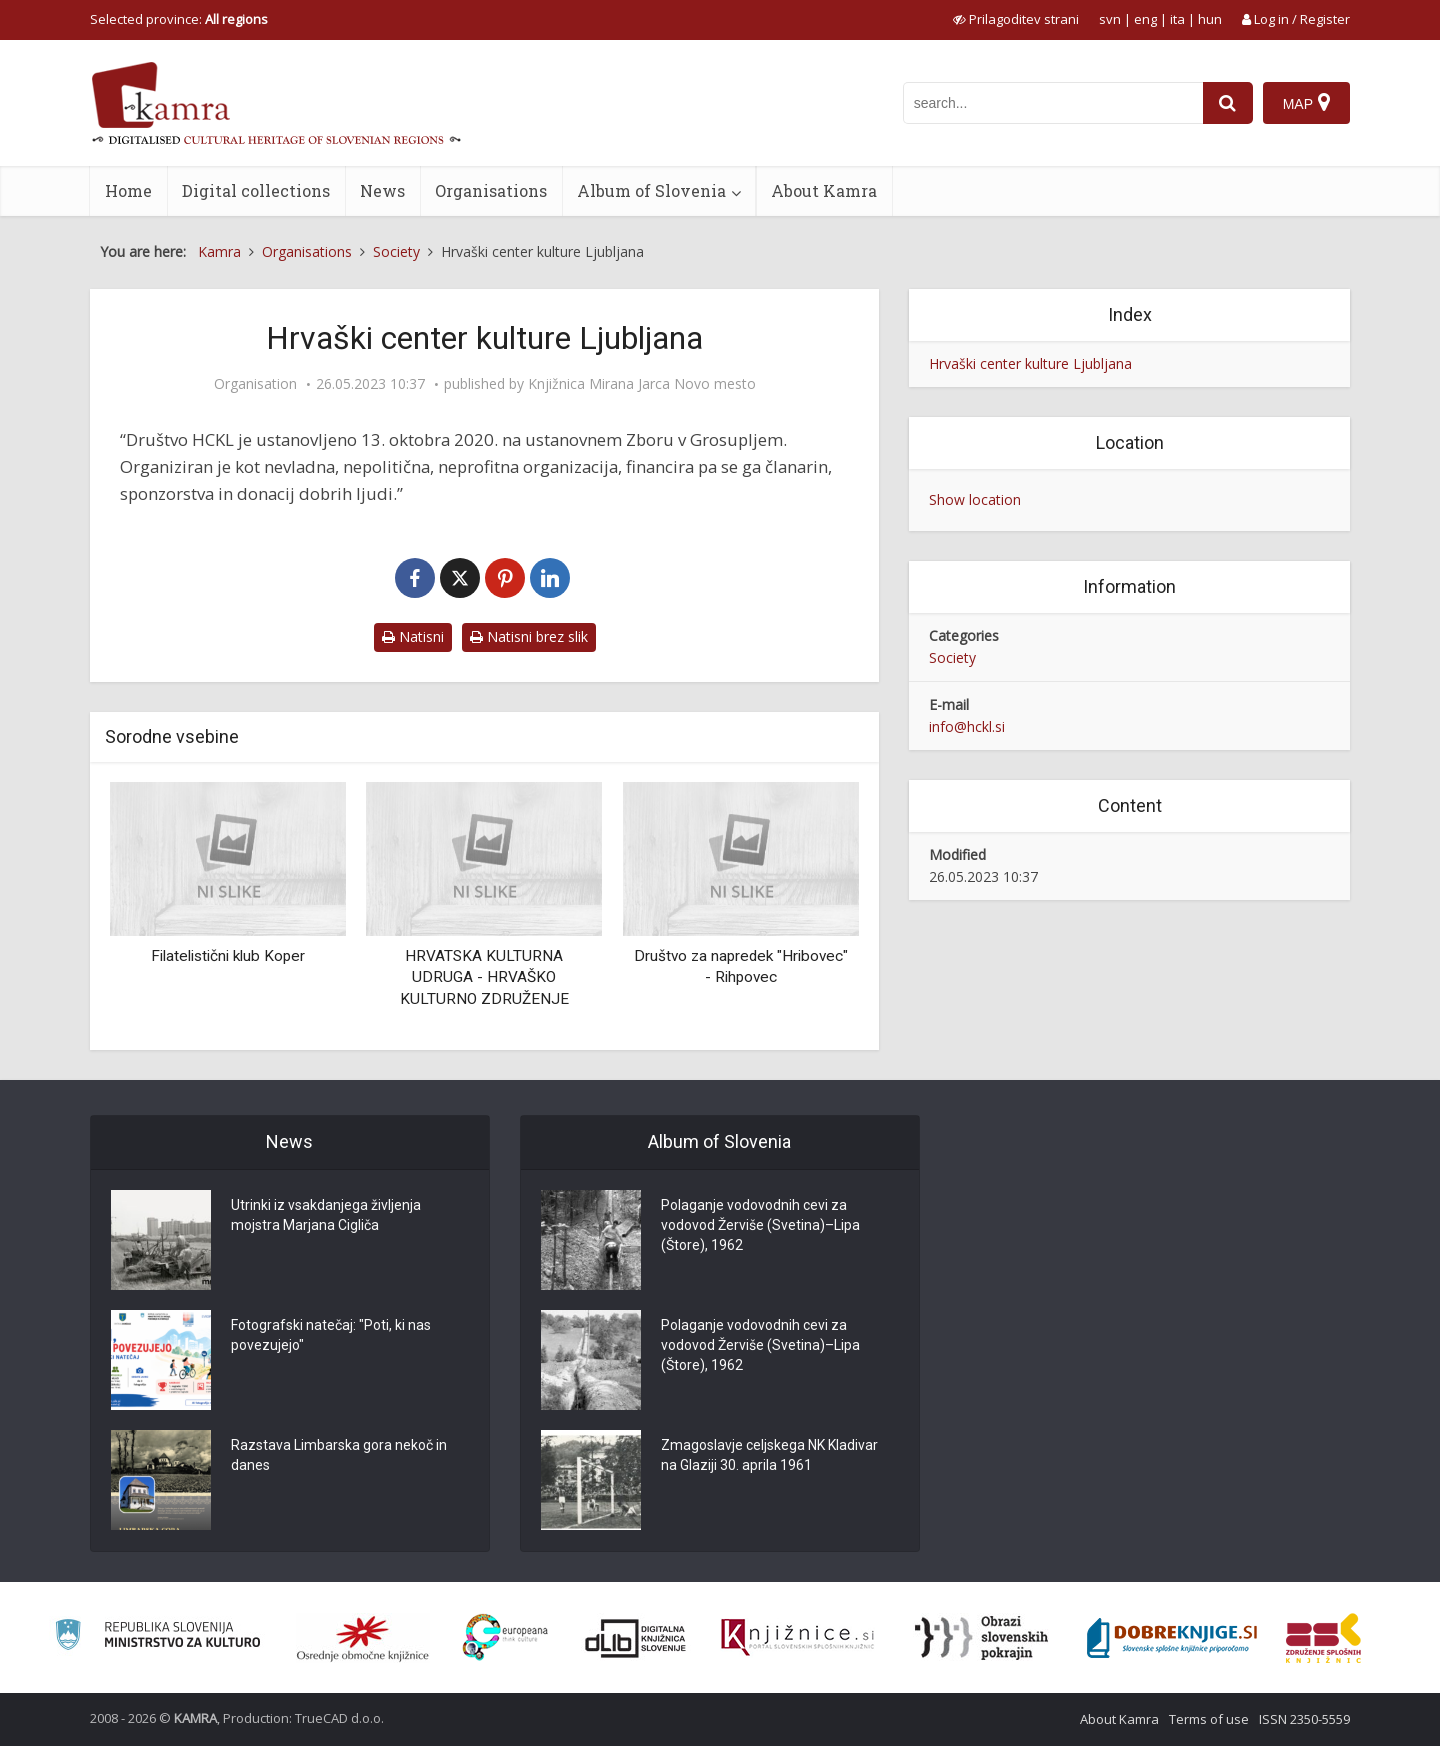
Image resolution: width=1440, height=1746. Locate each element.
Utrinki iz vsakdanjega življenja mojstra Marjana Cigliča (326, 1215)
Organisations (491, 190)
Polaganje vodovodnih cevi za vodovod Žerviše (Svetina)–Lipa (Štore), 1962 (760, 1225)
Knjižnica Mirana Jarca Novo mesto (642, 384)
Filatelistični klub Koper (228, 956)
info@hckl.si (967, 726)
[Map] (1306, 103)
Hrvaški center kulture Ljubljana (1030, 363)
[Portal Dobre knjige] (1172, 1638)
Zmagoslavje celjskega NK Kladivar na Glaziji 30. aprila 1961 (769, 1455)
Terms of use (1209, 1719)
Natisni (413, 636)
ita (1177, 19)
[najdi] (1228, 103)
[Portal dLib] (636, 1638)
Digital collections (256, 190)
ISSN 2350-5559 (1304, 1719)
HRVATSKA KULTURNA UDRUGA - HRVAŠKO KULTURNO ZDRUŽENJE (484, 977)
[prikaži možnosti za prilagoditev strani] (1016, 19)
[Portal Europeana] (505, 1637)
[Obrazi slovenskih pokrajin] (981, 1638)
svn (1110, 19)
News (382, 190)
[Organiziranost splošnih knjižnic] (363, 1638)
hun (1210, 19)
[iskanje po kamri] (1053, 103)
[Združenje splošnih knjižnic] (1323, 1638)
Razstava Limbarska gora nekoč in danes (339, 1455)
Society (952, 657)
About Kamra (824, 190)
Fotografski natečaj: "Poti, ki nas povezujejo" (331, 1335)
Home (128, 190)
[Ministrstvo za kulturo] (157, 1637)
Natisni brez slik (529, 636)
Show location (975, 499)
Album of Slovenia (651, 190)
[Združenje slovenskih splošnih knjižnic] (797, 1638)
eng (1145, 19)
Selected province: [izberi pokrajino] (179, 19)
